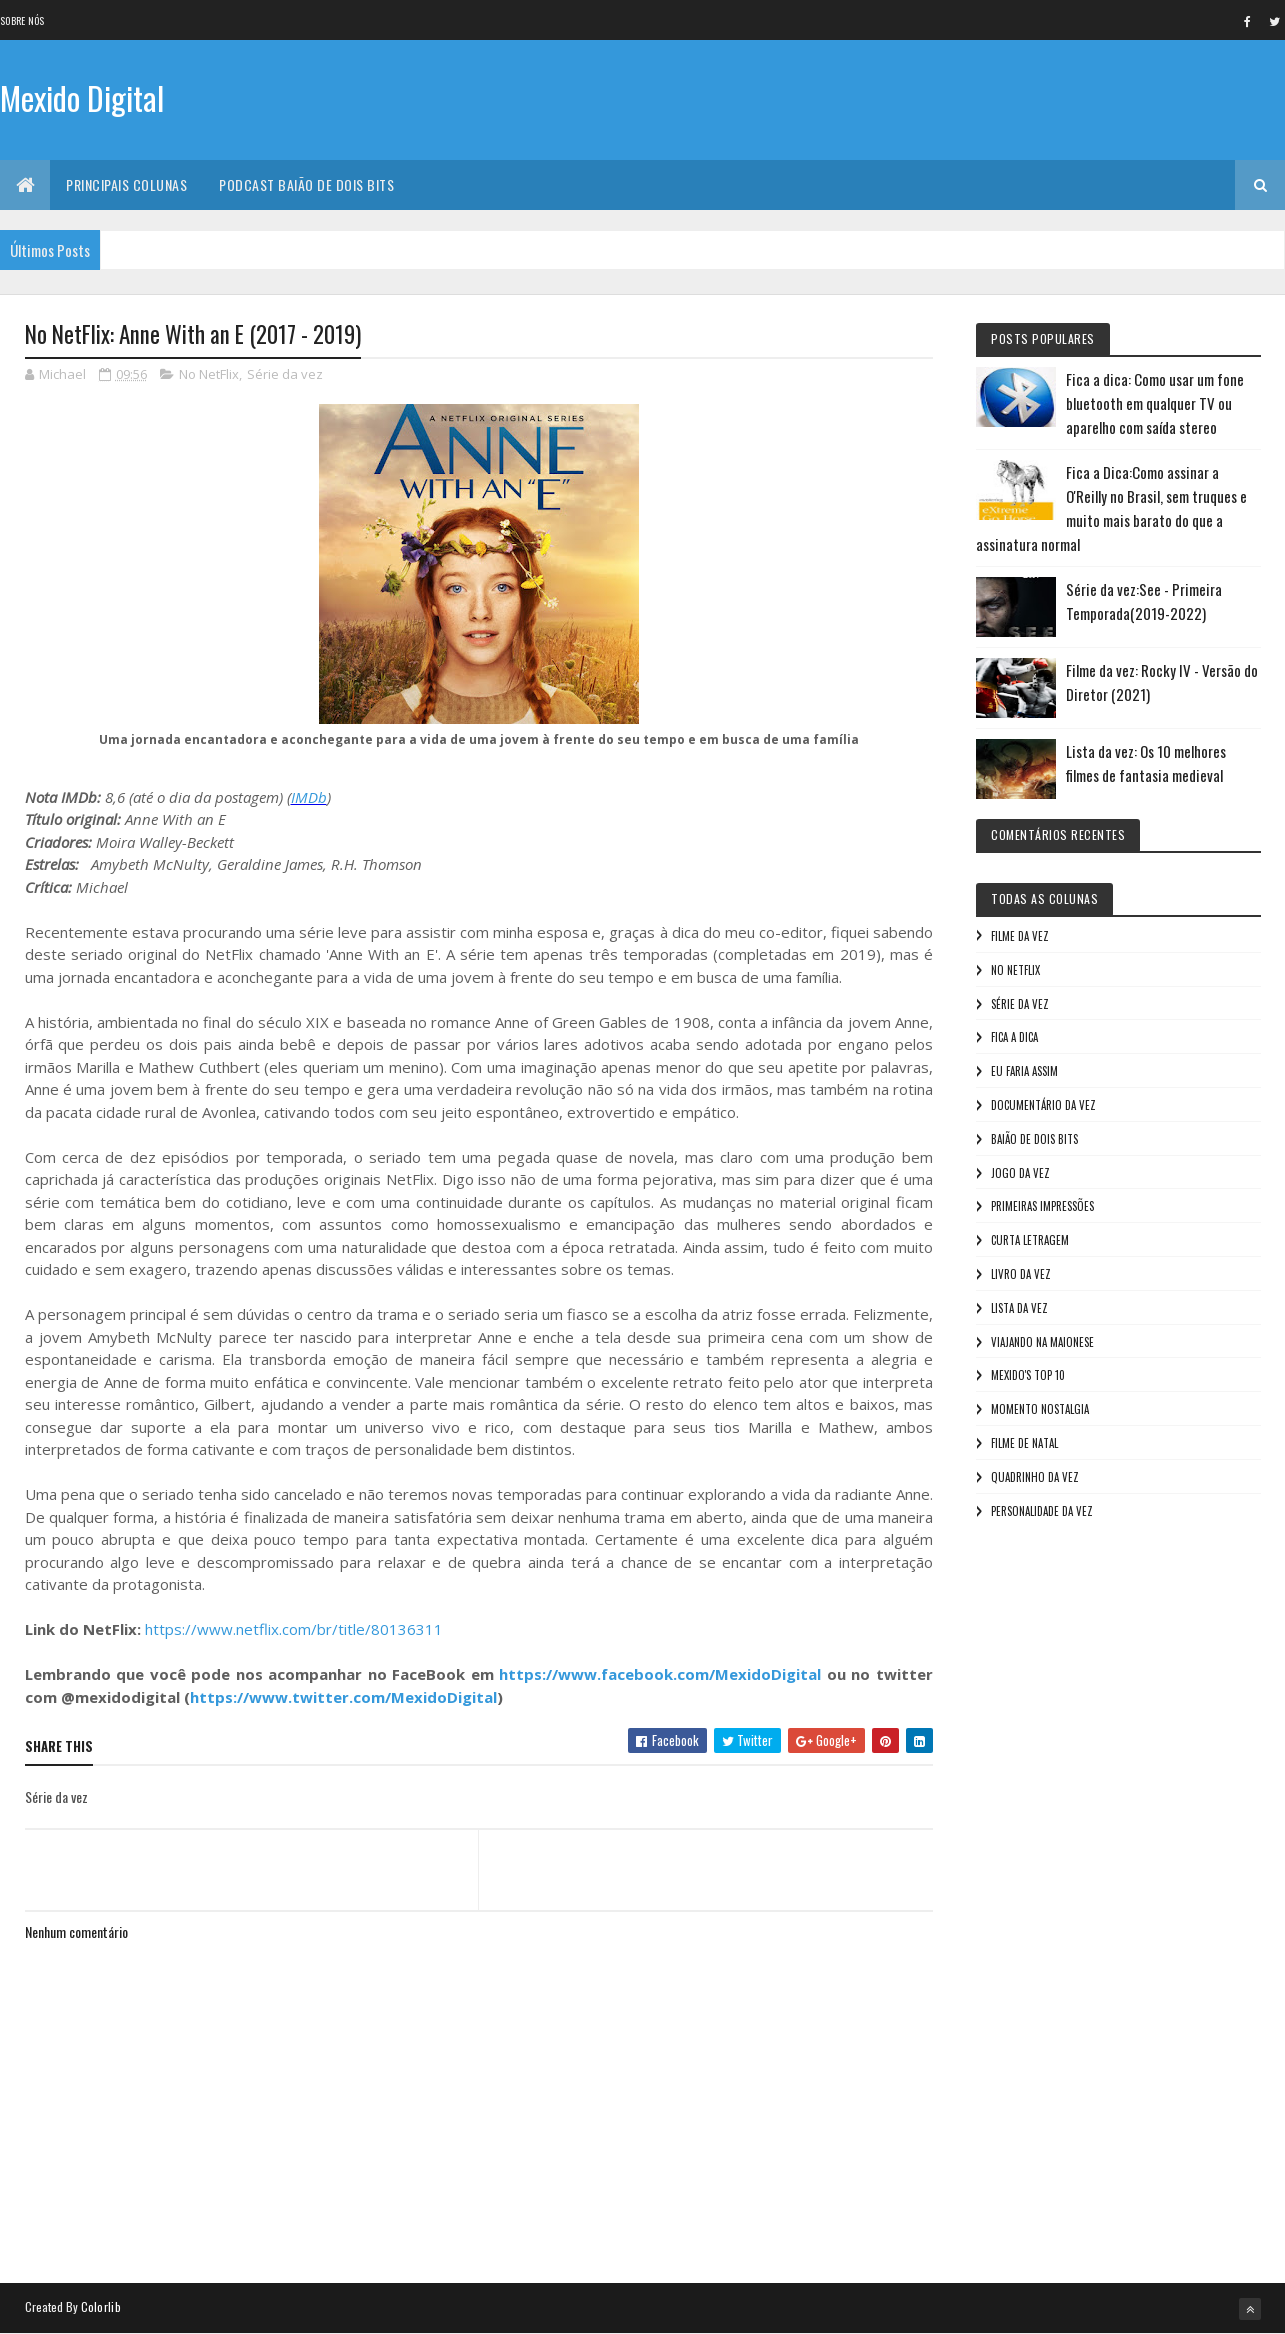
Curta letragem (1030, 1240)
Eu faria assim (1024, 1071)
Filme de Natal (1024, 1443)
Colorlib (101, 2306)
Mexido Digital (82, 97)
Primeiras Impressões (1042, 1206)
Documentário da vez (1043, 1105)
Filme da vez (1020, 936)
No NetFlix (209, 374)
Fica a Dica (1014, 1037)
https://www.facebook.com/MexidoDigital (660, 1674)
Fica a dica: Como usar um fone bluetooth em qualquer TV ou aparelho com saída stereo (1155, 403)
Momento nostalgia (1040, 1409)
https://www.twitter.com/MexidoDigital (343, 1697)
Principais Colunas (126, 184)
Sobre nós (22, 20)
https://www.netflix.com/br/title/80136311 (294, 1629)
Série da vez (285, 374)
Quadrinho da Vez (1035, 1477)
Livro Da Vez (1021, 1274)
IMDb (309, 797)
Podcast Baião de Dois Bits (306, 184)
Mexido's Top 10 (1028, 1375)
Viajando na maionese (1042, 1342)
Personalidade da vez (1042, 1511)
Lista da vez (1019, 1308)
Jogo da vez (1020, 1173)
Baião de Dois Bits (1034, 1139)
